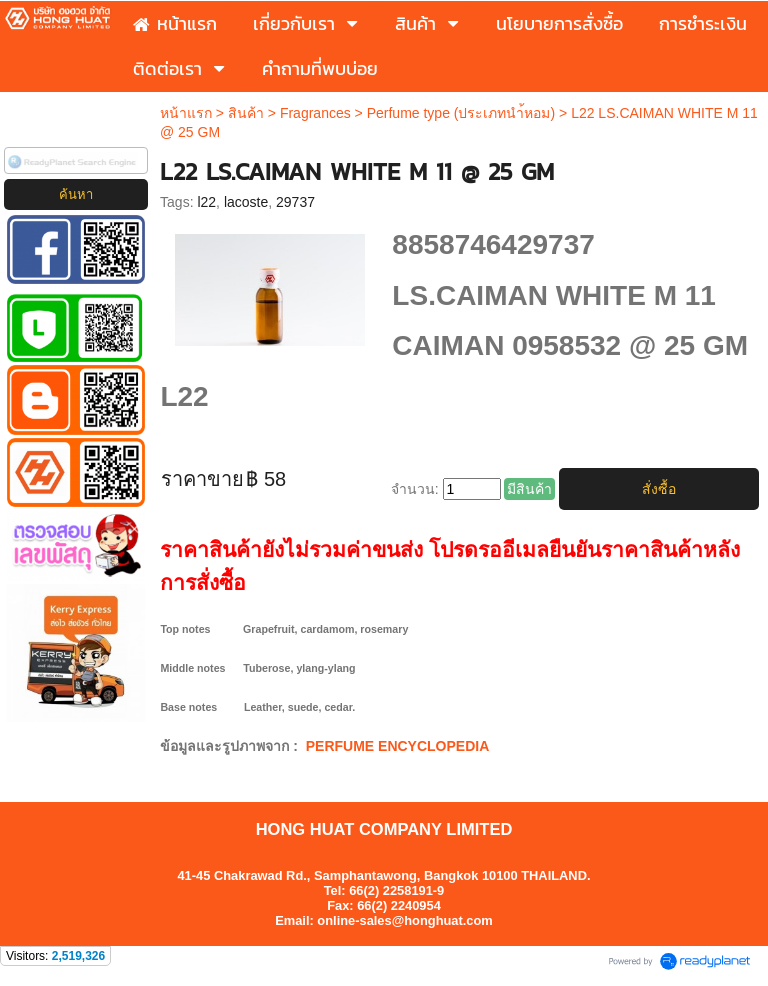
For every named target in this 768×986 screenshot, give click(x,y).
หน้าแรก (186, 113)
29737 (295, 202)
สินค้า (246, 113)
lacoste (246, 202)
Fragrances (315, 113)
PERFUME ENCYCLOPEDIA (398, 746)
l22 (206, 202)
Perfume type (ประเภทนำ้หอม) (461, 113)
